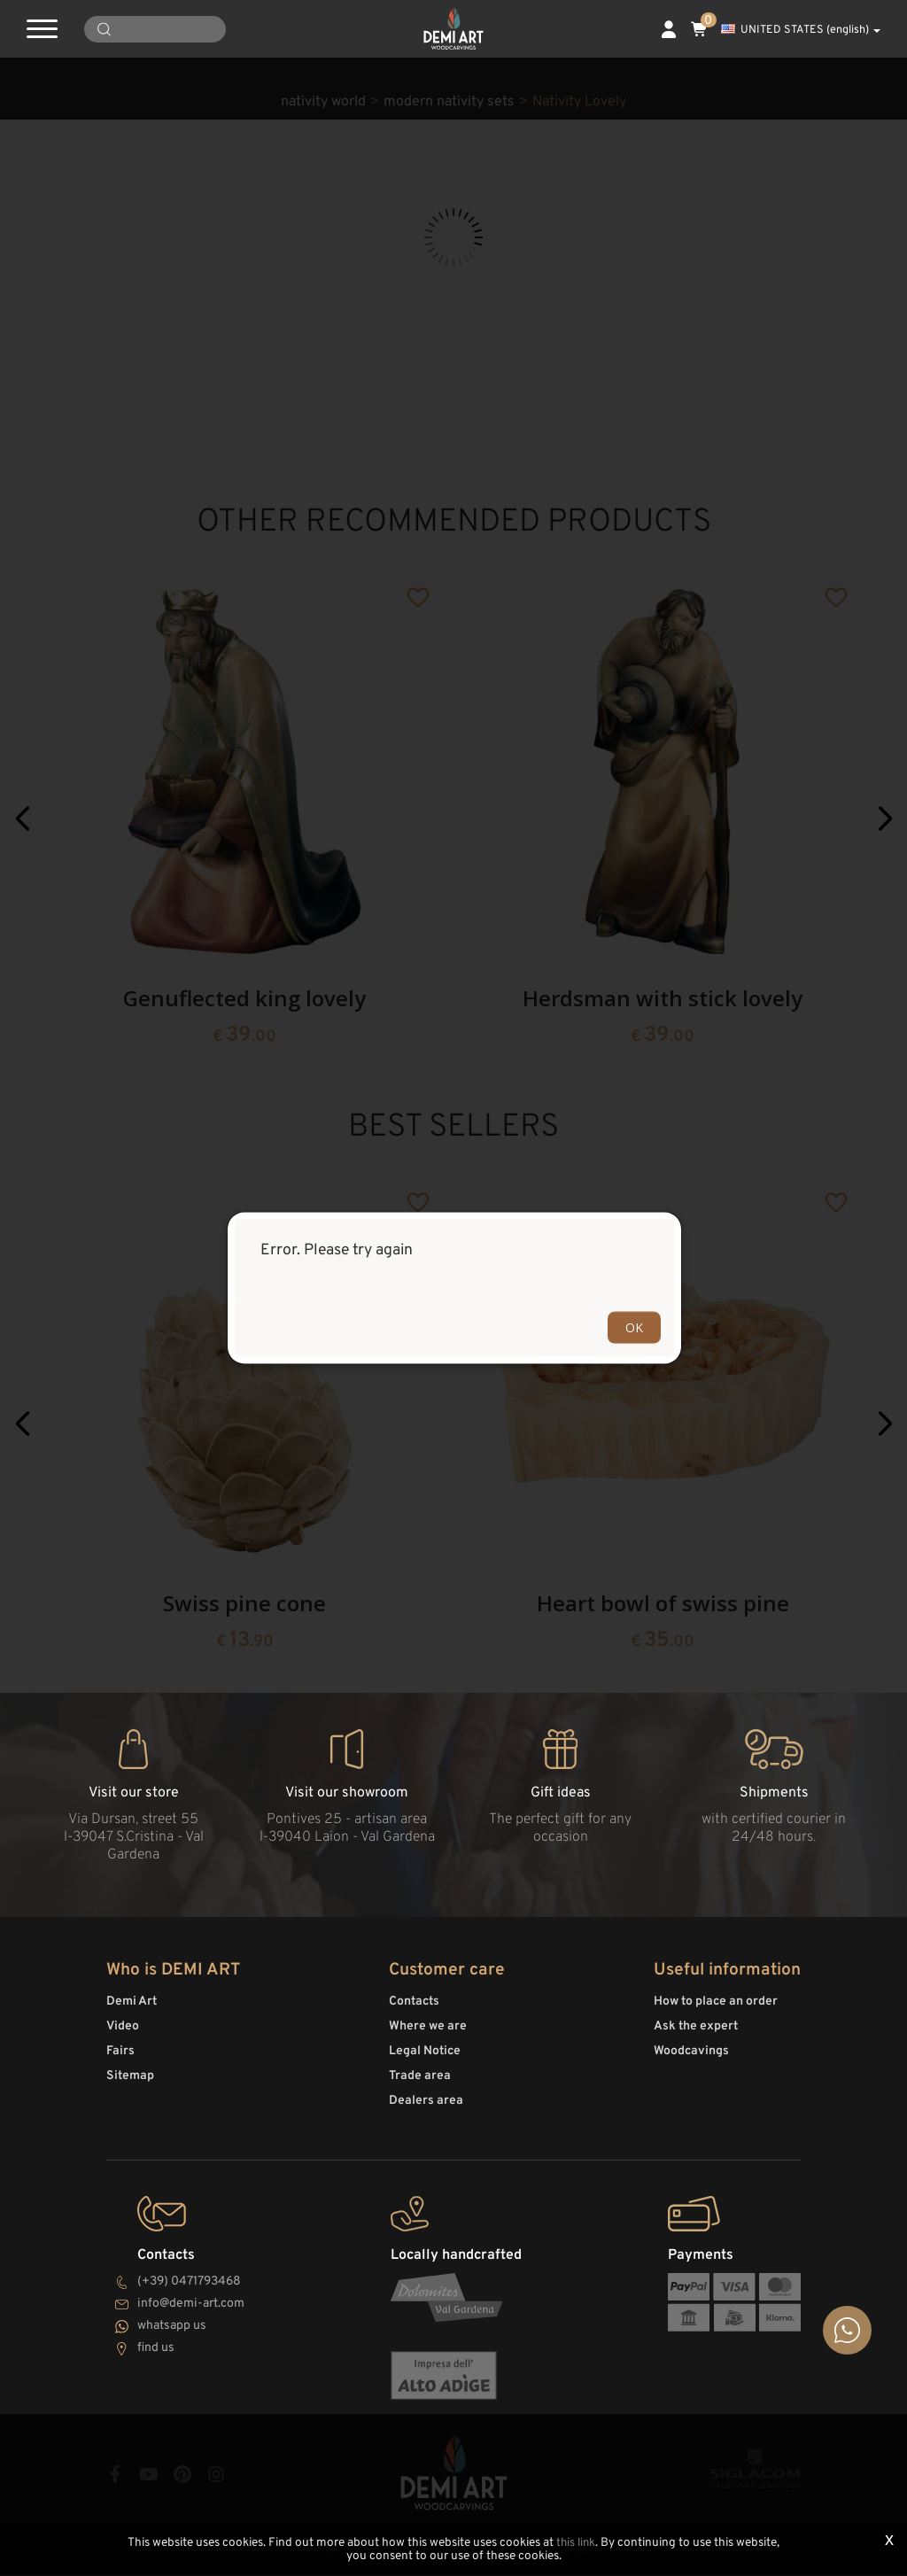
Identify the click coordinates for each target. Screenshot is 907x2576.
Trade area (420, 2083)
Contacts (414, 2009)
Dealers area (426, 2108)
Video (122, 2034)
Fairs (120, 2059)
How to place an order (716, 2009)
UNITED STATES (800, 30)
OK (634, 1327)
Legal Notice (425, 2059)
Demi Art (131, 2009)
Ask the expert (696, 2034)
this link (576, 2543)
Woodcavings (691, 2059)
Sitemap (130, 2083)
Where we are (428, 2034)
